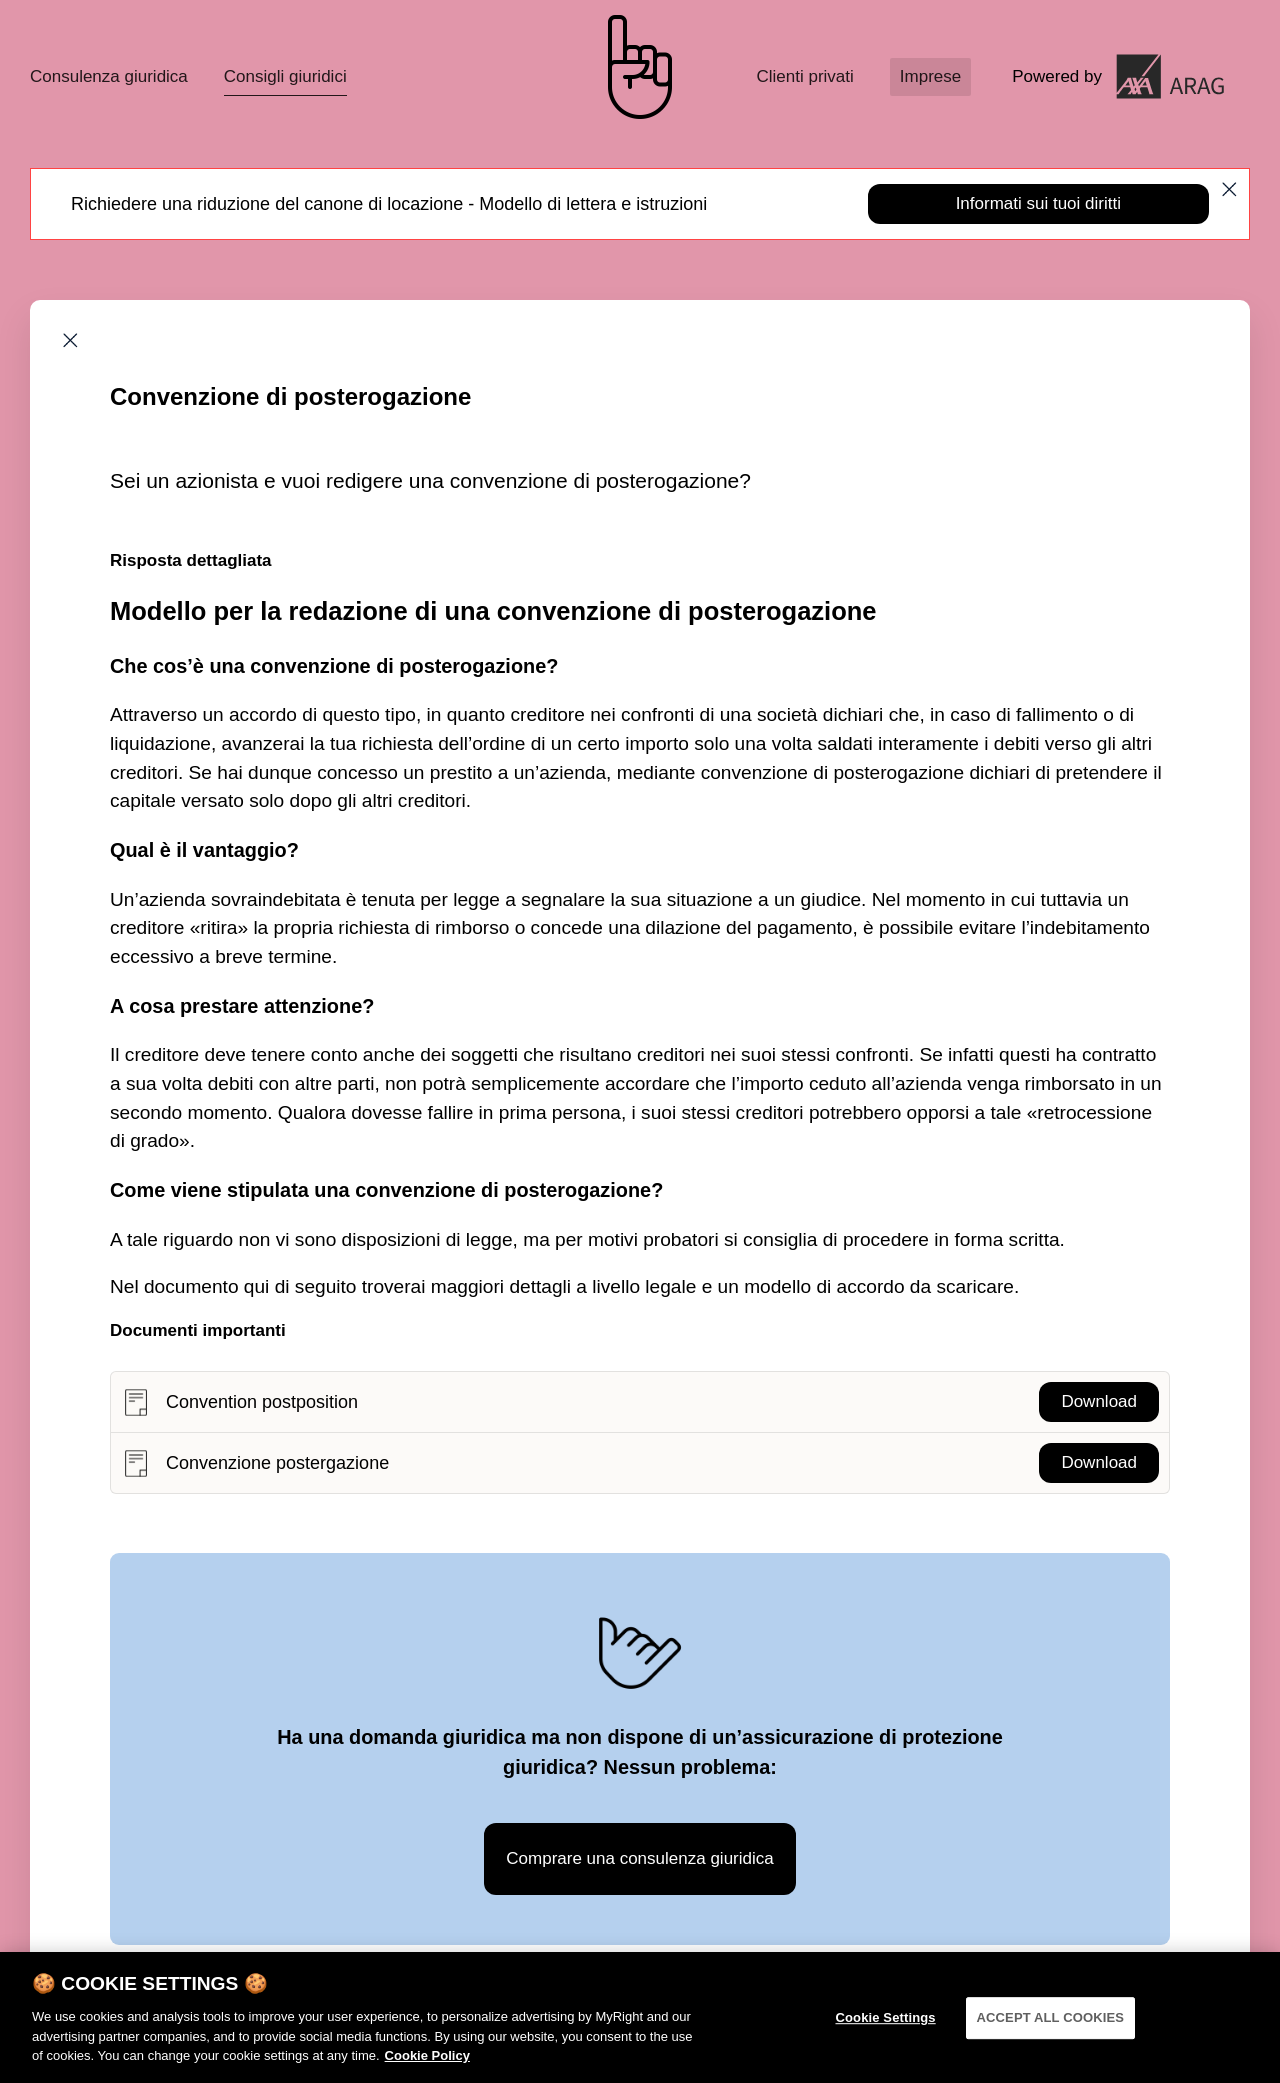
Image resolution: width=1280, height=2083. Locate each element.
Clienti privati (804, 76)
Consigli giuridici (285, 76)
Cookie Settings (885, 2033)
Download (1099, 1401)
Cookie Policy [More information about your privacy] (427, 2071)
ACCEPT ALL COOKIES (1051, 2033)
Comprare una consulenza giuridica (639, 1858)
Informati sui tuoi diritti (1038, 203)
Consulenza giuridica (109, 76)
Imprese (930, 76)
